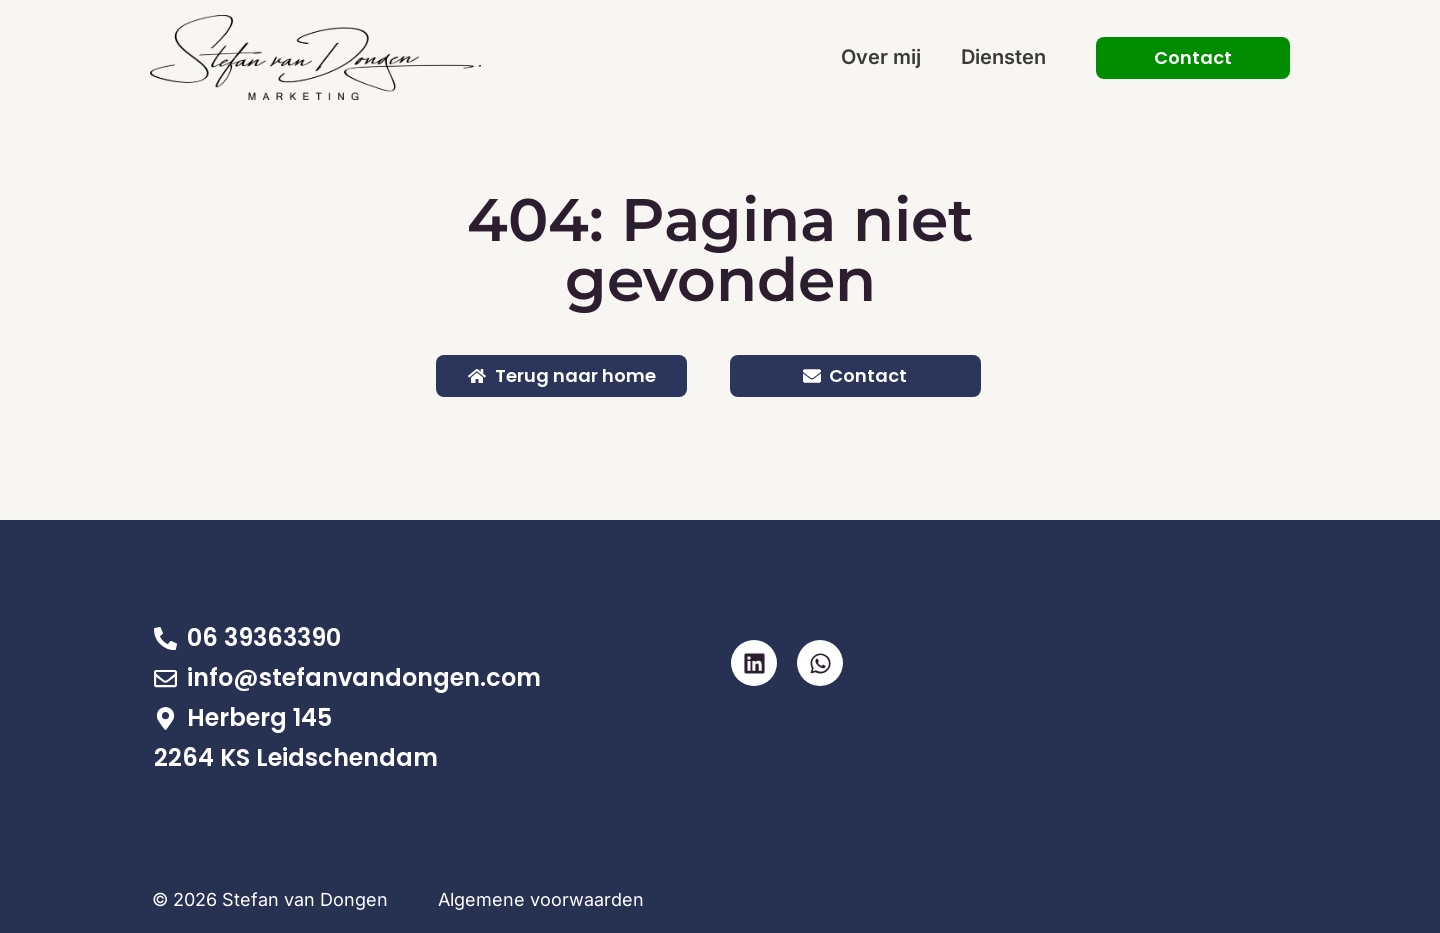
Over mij (881, 57)
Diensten (1003, 57)
